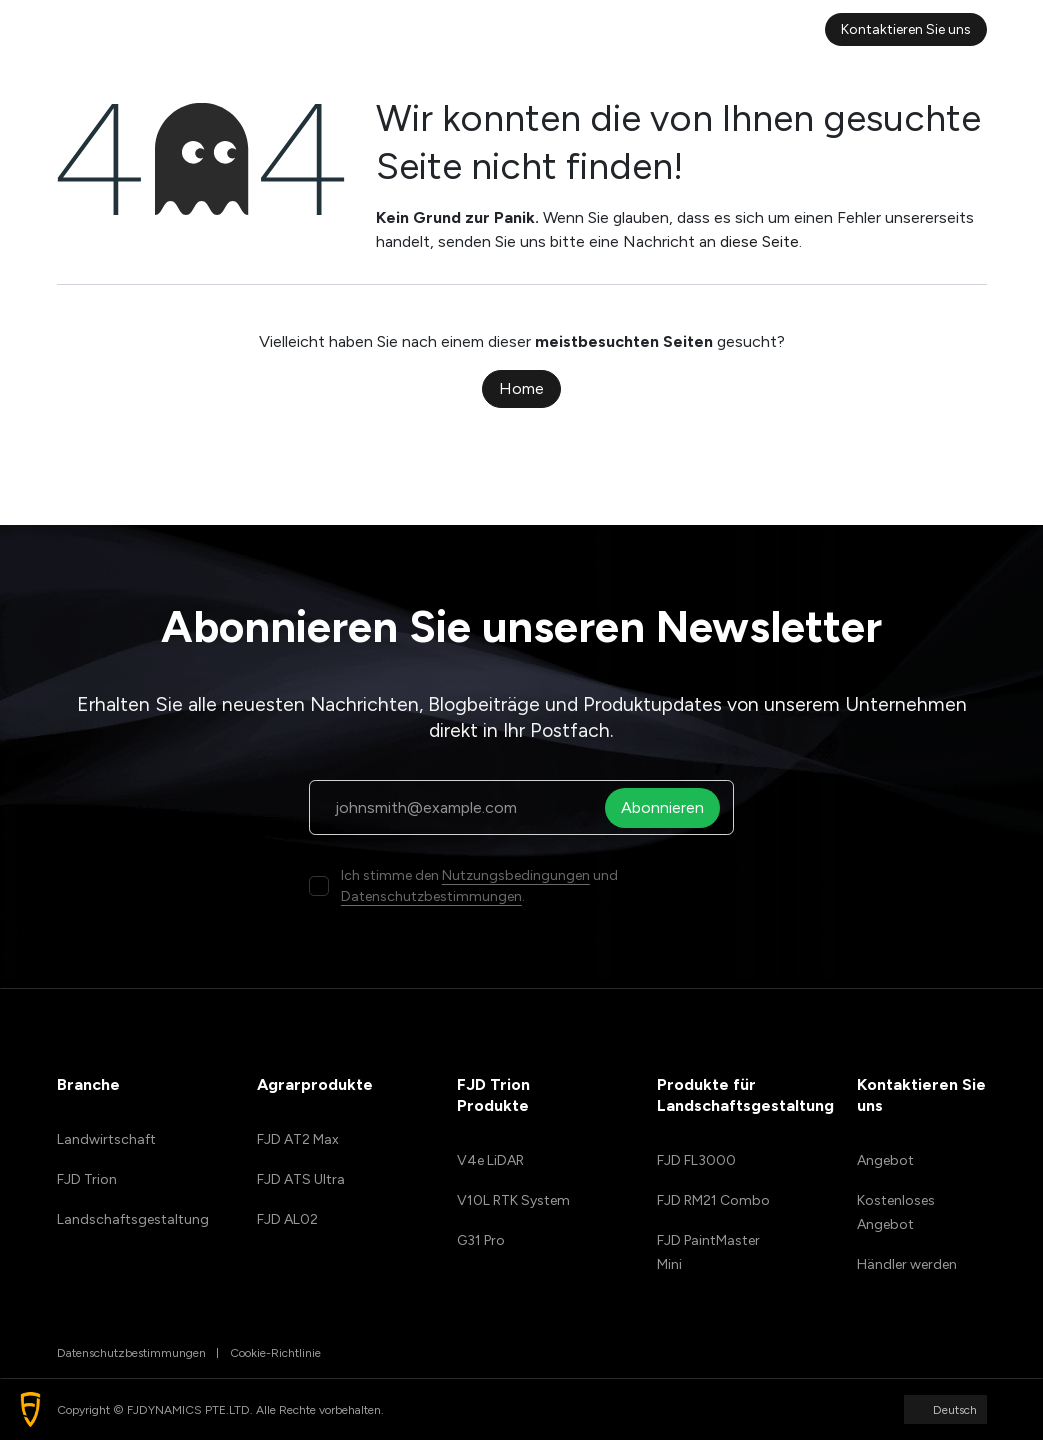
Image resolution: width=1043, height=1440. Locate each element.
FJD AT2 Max (298, 1139)
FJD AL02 (287, 1219)
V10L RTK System (513, 1200)
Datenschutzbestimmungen (431, 896)
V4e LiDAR (490, 1160)
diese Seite (759, 241)
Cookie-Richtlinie (275, 1353)
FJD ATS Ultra (301, 1179)
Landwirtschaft (106, 1139)
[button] (30, 1409)
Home (521, 388)
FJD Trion (87, 1179)
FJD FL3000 (696, 1160)
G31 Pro (481, 1240)
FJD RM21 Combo (713, 1200)
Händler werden (907, 1264)
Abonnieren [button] (667, 807)
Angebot (885, 1160)
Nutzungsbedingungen (516, 875)
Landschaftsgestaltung (133, 1219)
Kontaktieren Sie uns (906, 29)
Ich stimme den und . (479, 886)
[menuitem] (298, 29)
